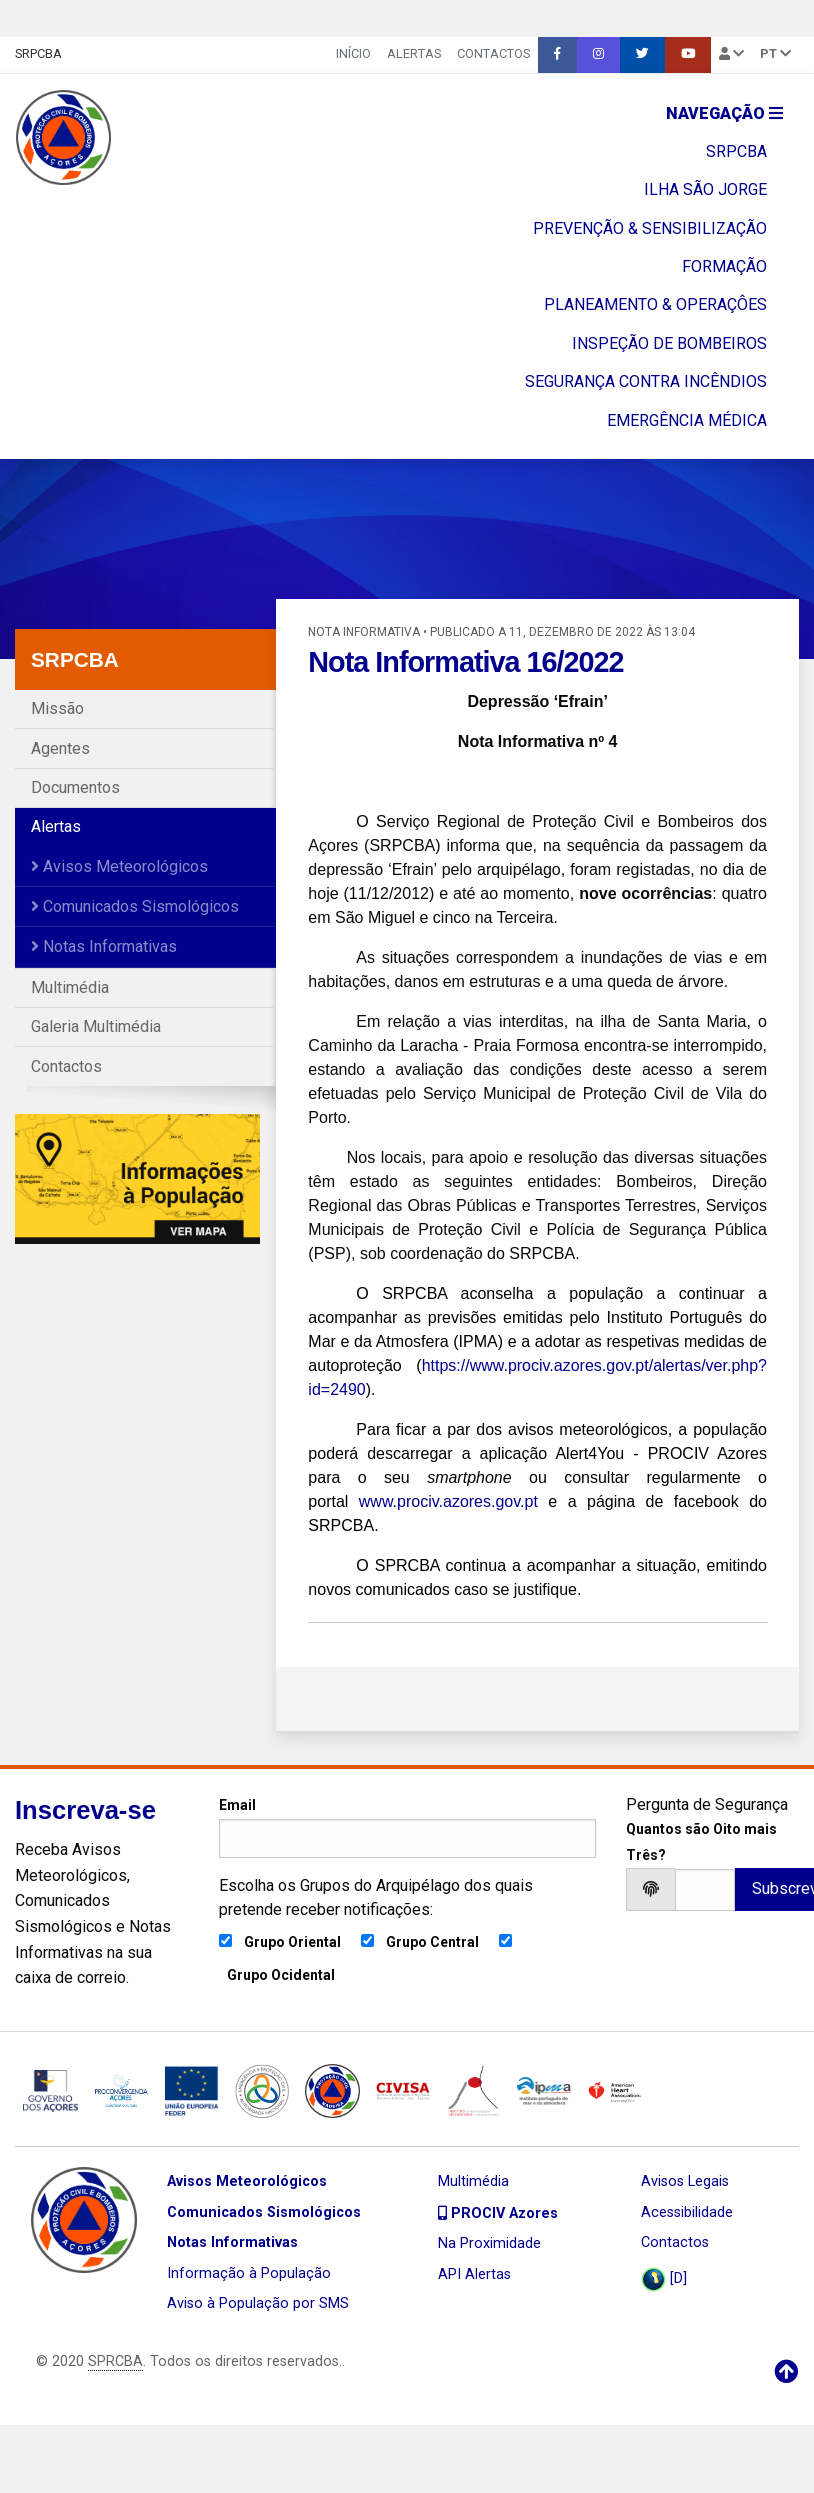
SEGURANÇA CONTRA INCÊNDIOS (646, 381)
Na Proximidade (489, 2243)
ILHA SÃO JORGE (705, 189)
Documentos (75, 787)
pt (775, 53)
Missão (57, 708)
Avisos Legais (685, 2181)
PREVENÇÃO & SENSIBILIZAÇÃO (650, 228)
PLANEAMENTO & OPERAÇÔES (655, 304)
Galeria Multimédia (96, 1026)
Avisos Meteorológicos (119, 866)
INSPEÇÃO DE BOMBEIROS (669, 343)
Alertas (414, 53)
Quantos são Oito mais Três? (701, 1841)
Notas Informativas (104, 946)
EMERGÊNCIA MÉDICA (687, 420)
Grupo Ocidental (281, 1975)
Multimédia (70, 987)
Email (407, 1827)
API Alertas (474, 2274)
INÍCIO (353, 53)
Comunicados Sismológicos (135, 906)
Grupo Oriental (292, 1942)
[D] (664, 2279)
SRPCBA (38, 53)
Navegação (724, 113)
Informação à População (249, 2273)
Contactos (493, 53)
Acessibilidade (687, 2212)
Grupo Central (432, 1942)
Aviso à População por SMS (258, 2303)
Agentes (60, 748)
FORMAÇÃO (724, 266)
